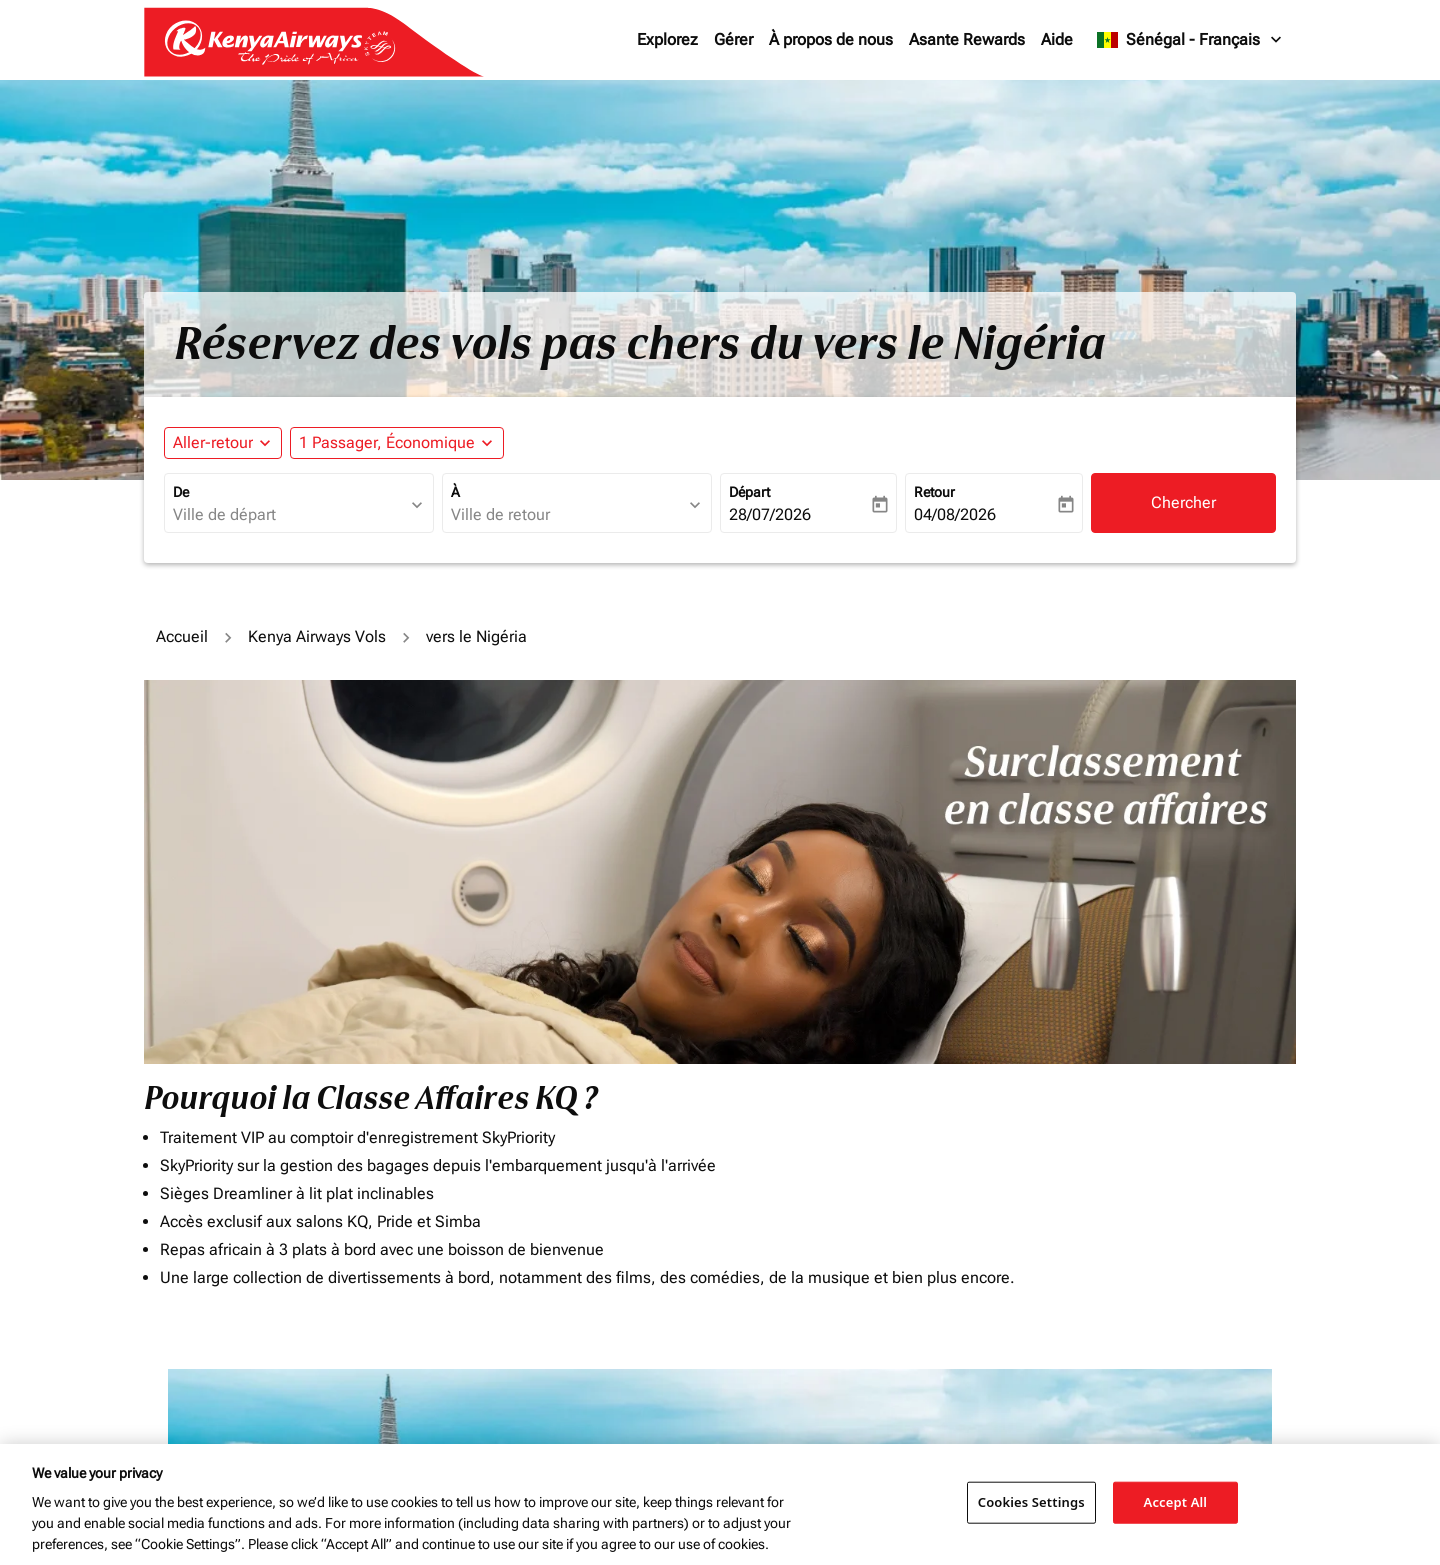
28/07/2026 (770, 514)
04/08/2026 (955, 514)
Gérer (733, 39)
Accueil (182, 636)
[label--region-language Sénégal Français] (1190, 40)
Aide (1057, 39)
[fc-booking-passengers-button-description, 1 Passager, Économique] (387, 443)
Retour (934, 492)
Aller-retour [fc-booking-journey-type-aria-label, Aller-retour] (213, 442)
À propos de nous (831, 39)
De (181, 492)
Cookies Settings (1031, 1502)
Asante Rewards (967, 39)
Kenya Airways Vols (317, 636)
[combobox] (289, 515)
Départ (749, 492)
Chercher (1183, 502)
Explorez (667, 39)
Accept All (1176, 1502)
